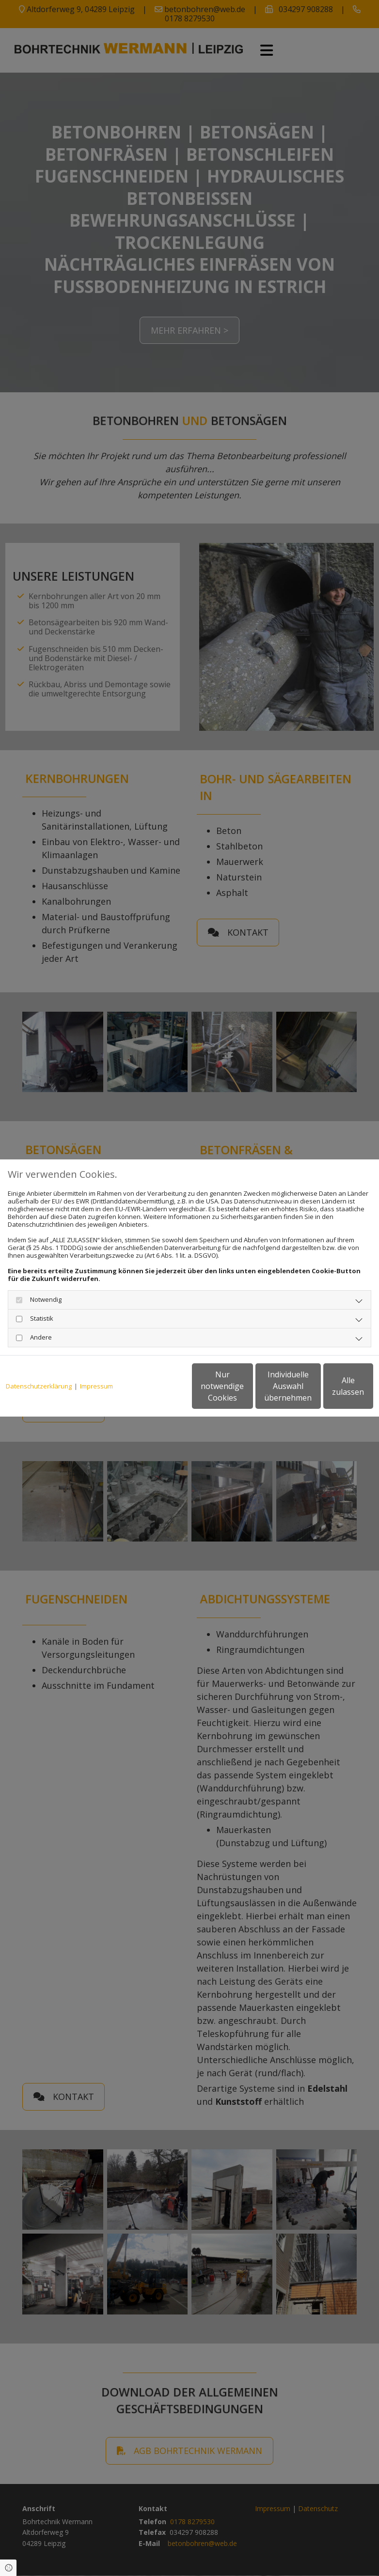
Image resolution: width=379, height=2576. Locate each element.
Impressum (96, 1363)
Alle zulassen (328, 1390)
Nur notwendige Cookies (144, 1390)
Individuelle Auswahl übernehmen (236, 1390)
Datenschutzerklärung (39, 1363)
